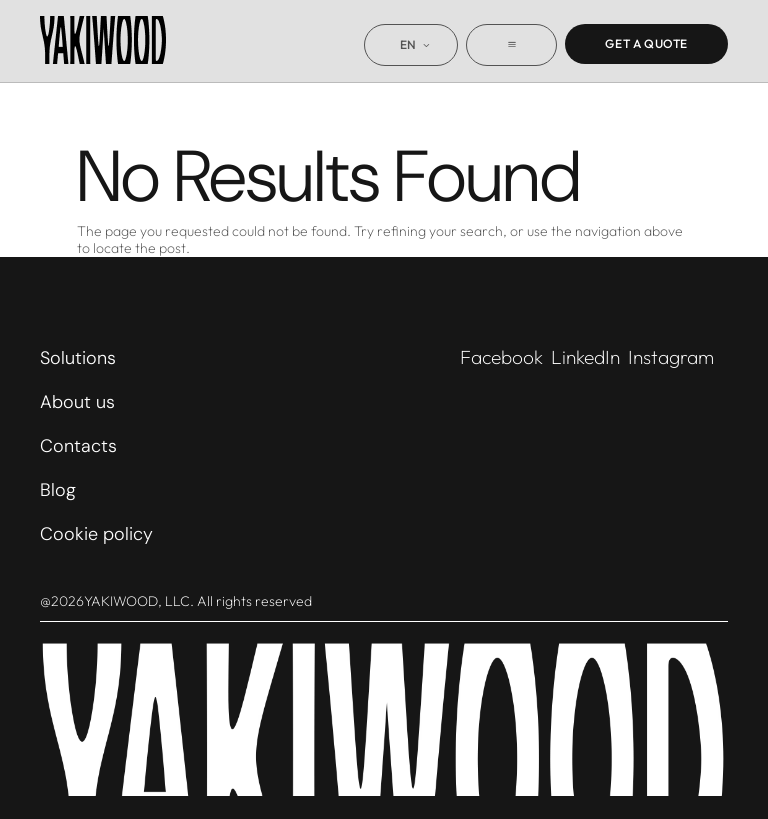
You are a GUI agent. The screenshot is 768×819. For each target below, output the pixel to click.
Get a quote (646, 43)
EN (408, 44)
